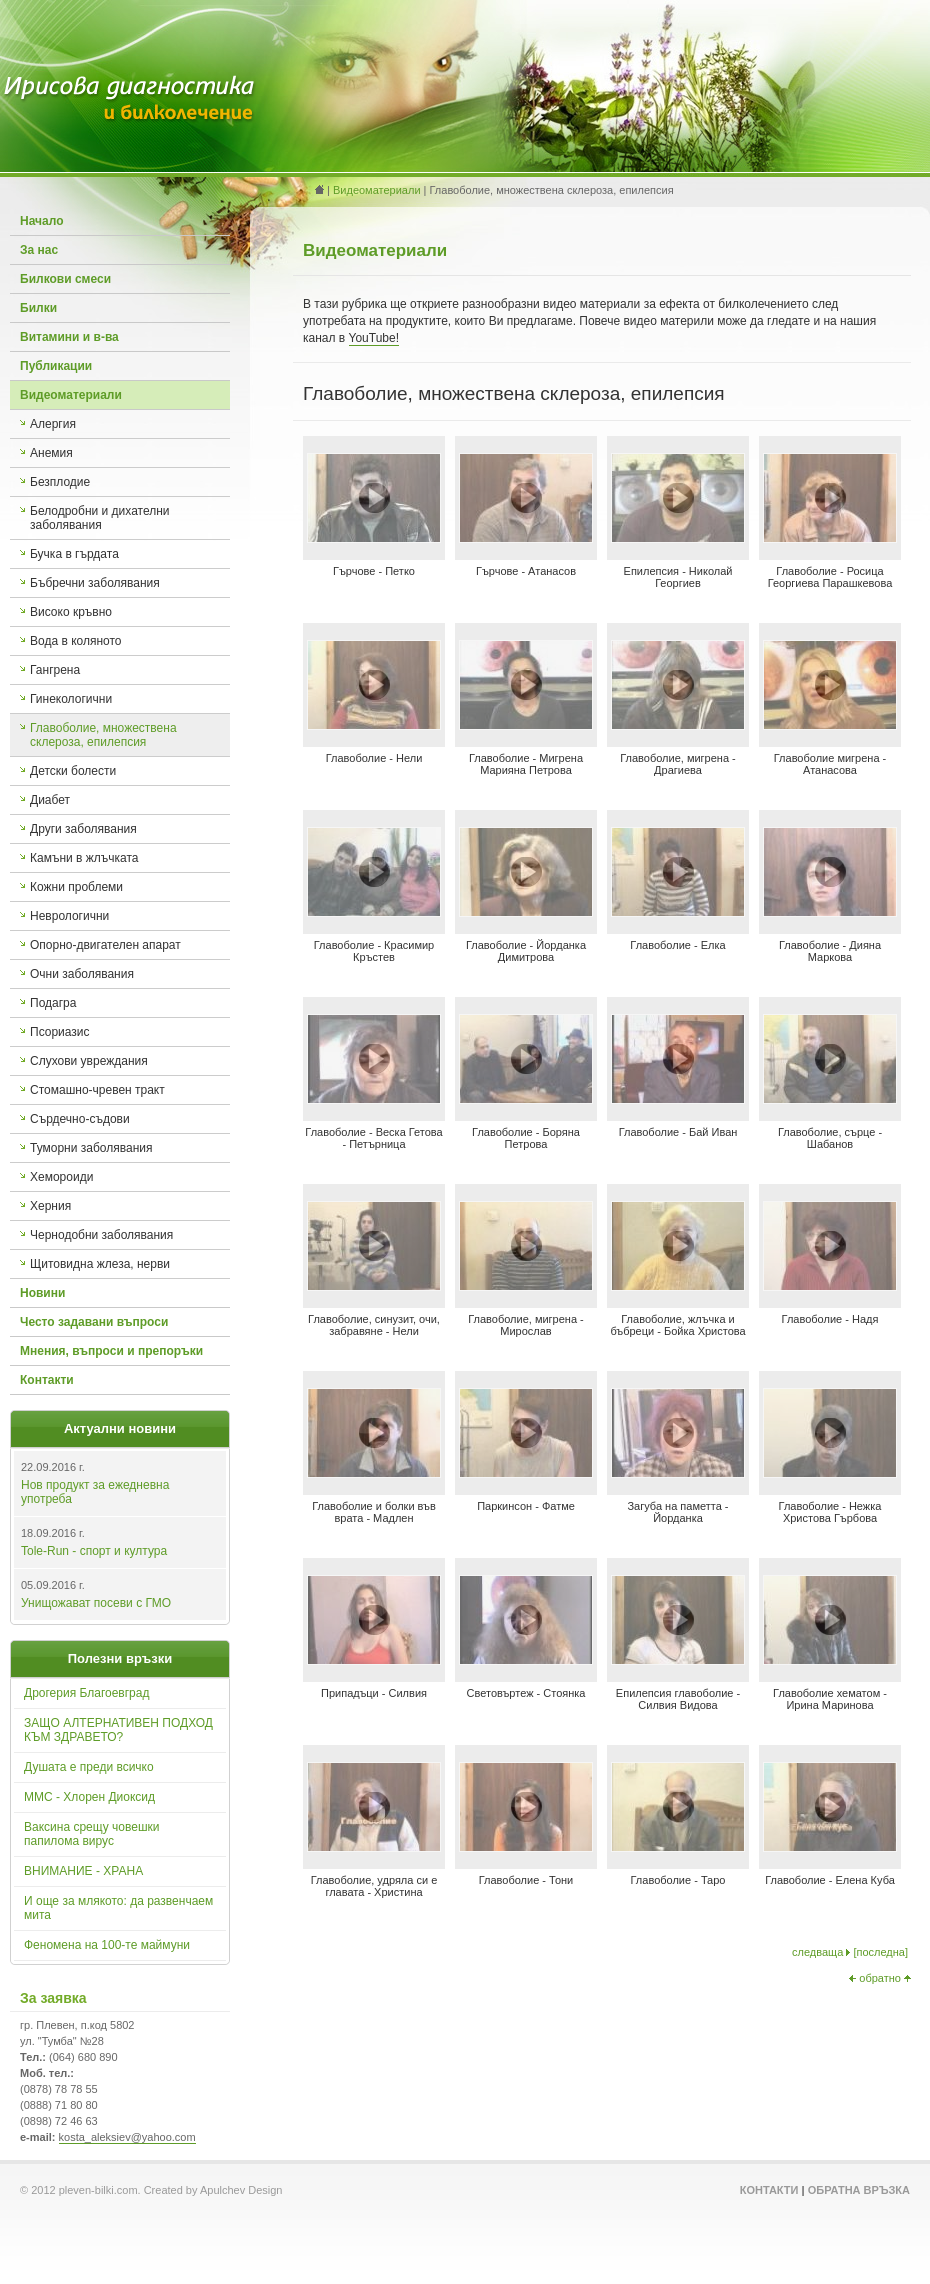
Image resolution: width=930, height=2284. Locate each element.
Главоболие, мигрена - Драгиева (678, 764)
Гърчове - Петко (374, 571)
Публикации (56, 366)
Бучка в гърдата (74, 554)
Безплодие (60, 482)
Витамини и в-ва (69, 337)
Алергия (53, 424)
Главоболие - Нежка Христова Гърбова (830, 1512)
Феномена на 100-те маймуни (107, 1945)
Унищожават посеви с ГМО (96, 1603)
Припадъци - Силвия (374, 1693)
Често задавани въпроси (94, 1322)
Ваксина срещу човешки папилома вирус (92, 1834)
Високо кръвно (71, 612)
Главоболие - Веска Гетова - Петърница (373, 1138)
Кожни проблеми (76, 887)
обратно (880, 1978)
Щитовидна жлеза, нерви (100, 1264)
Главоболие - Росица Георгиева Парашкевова (830, 577)
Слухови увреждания (89, 1061)
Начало (41, 221)
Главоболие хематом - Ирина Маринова (830, 1699)
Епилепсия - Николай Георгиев (678, 577)
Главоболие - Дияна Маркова (830, 951)
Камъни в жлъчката (84, 858)
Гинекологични (71, 699)
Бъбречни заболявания (95, 583)
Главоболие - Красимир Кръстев (374, 951)
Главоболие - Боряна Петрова (526, 1138)
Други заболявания (83, 829)
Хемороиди (61, 1177)
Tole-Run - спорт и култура (94, 1551)
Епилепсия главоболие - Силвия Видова (678, 1699)
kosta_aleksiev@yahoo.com (127, 2137)
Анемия (51, 453)
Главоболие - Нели (374, 758)
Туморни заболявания (91, 1148)
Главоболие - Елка (677, 945)
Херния (50, 1206)
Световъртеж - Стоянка (526, 1693)
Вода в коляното (76, 641)
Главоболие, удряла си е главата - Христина (374, 1886)
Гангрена (55, 670)
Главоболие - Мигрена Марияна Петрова (526, 764)
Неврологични (69, 916)
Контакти (47, 1380)
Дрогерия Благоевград (86, 1693)
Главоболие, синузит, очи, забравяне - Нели (374, 1325)
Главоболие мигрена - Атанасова (830, 764)
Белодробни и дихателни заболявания (100, 518)
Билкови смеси (65, 279)
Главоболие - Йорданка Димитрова (526, 951)
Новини (42, 1293)
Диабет (50, 800)
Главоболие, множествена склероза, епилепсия (103, 735)
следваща (817, 1952)
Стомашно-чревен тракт (97, 1090)
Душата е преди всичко (89, 1767)
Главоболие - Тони (526, 1880)
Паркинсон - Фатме (526, 1506)
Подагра (53, 1003)
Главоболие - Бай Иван (678, 1132)
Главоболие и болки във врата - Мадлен (374, 1512)
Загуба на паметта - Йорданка (677, 1512)
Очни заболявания (82, 974)
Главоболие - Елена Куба (830, 1880)
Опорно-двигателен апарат (105, 945)
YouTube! (374, 338)
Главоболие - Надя (830, 1319)
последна (880, 1952)
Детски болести (73, 771)
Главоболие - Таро (678, 1880)
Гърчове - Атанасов (526, 571)
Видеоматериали (71, 395)
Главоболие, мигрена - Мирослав (526, 1325)
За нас (39, 250)
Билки (38, 308)
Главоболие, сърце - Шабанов (830, 1138)
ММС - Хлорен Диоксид (89, 1797)
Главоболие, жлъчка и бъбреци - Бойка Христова (677, 1325)
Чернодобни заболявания (101, 1235)
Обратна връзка (859, 2190)
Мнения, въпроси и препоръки (111, 1351)
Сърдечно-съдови (80, 1119)
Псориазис (60, 1032)
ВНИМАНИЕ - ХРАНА (83, 1871)
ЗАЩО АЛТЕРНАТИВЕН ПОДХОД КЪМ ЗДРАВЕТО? (118, 1730)
